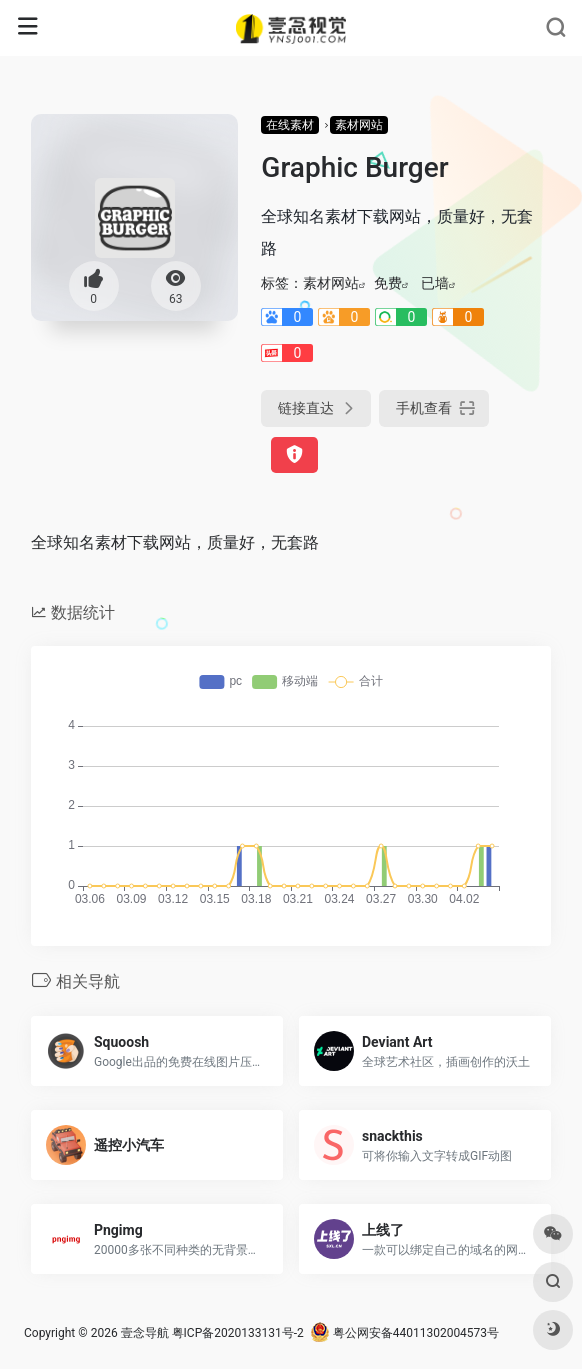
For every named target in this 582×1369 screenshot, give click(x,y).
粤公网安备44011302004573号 (404, 1333)
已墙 (435, 283)
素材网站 (359, 125)
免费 (388, 283)
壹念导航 (145, 1333)
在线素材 (290, 125)
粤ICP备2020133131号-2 (238, 1333)
